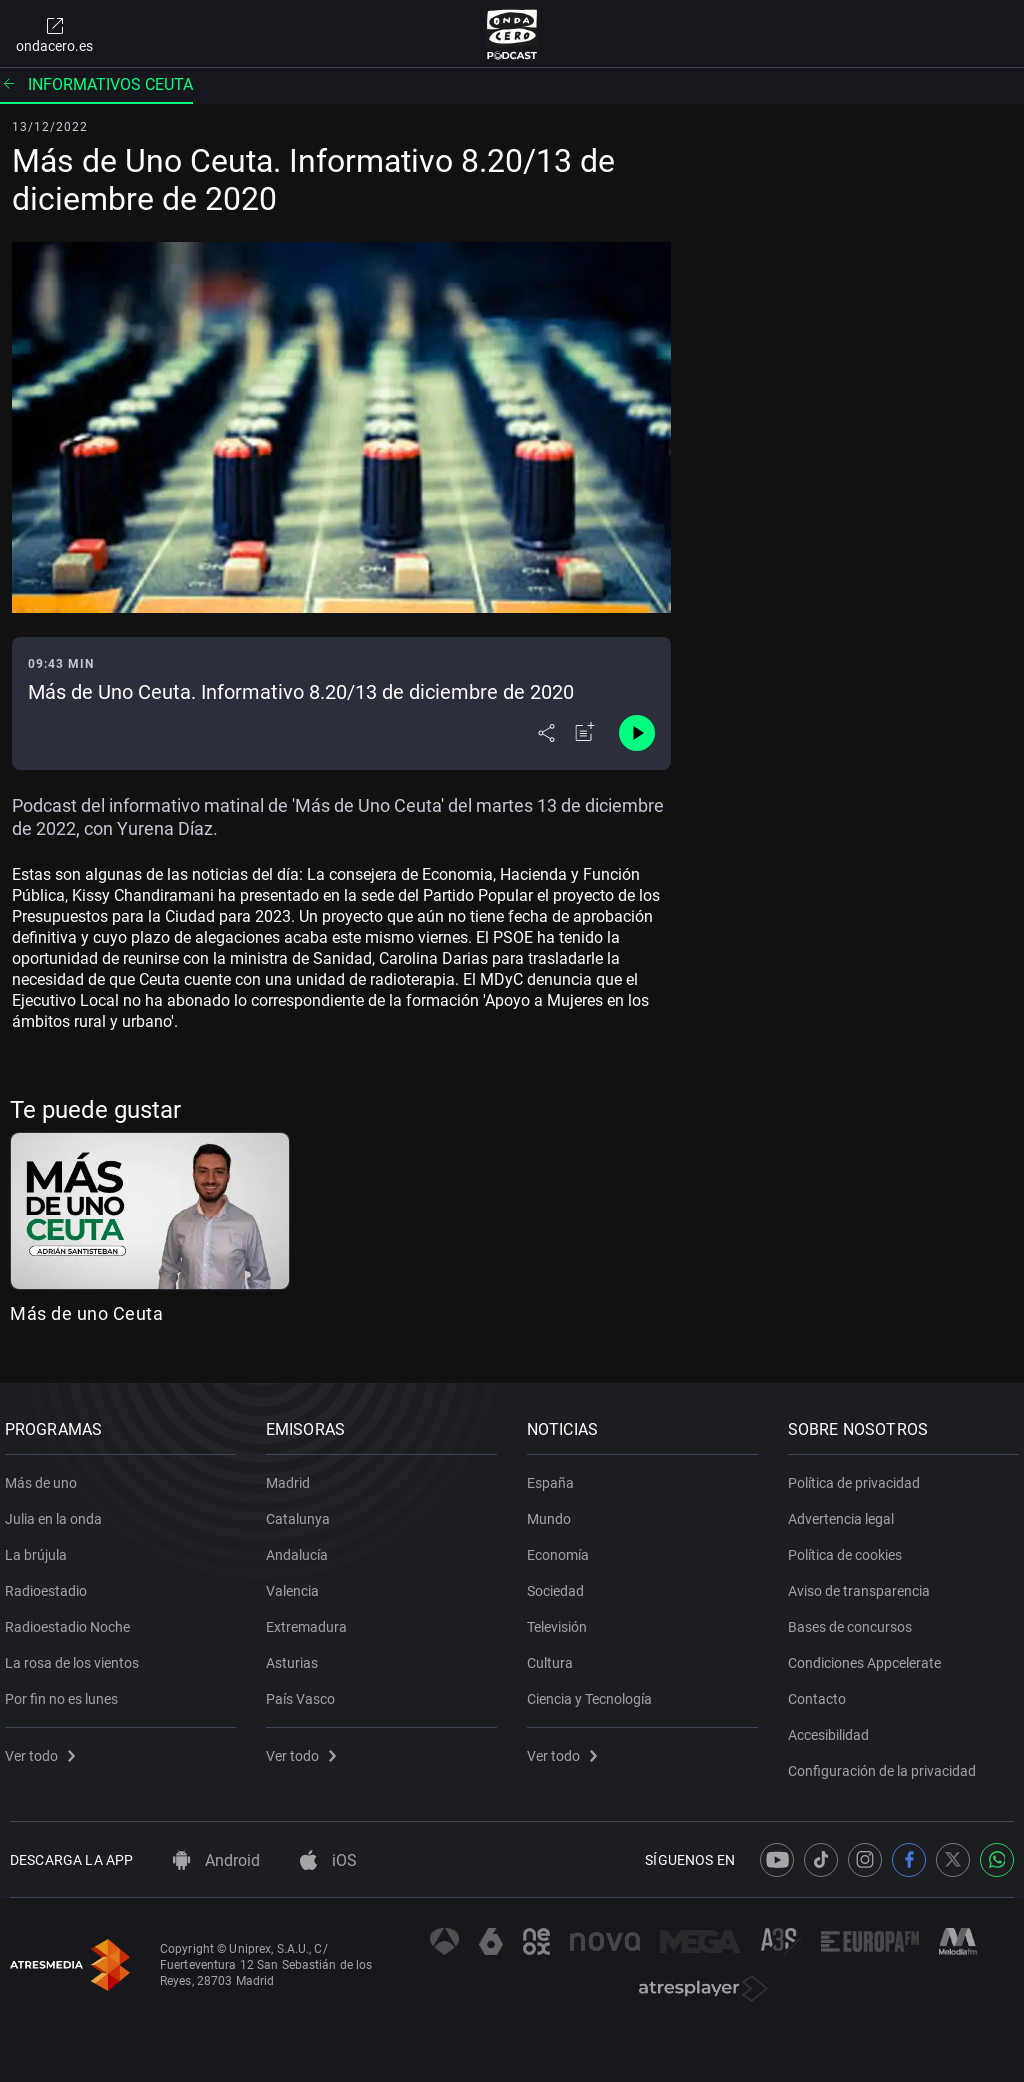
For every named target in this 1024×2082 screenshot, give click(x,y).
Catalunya (303, 1511)
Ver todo (45, 1748)
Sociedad (560, 1583)
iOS (328, 1860)
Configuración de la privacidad (887, 1763)
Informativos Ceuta (96, 84)
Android (216, 1860)
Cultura (555, 1655)
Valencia (297, 1583)
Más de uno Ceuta (86, 1313)
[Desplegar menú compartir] (546, 733)
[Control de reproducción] (637, 733)
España (555, 1475)
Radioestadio (51, 1583)
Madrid (293, 1475)
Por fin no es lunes (66, 1691)
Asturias (297, 1655)
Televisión (562, 1619)
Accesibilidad (833, 1727)
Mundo (554, 1511)
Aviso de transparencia (864, 1583)
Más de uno (46, 1475)
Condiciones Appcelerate (869, 1655)
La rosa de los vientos (77, 1655)
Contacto (822, 1691)
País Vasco (305, 1691)
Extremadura (311, 1619)
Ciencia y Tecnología (594, 1691)
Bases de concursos (855, 1619)
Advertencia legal (846, 1511)
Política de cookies (850, 1547)
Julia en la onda (58, 1511)
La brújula (41, 1547)
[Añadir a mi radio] (585, 733)
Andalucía (302, 1547)
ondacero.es (54, 34)
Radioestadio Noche (72, 1619)
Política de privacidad (859, 1475)
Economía (563, 1547)
